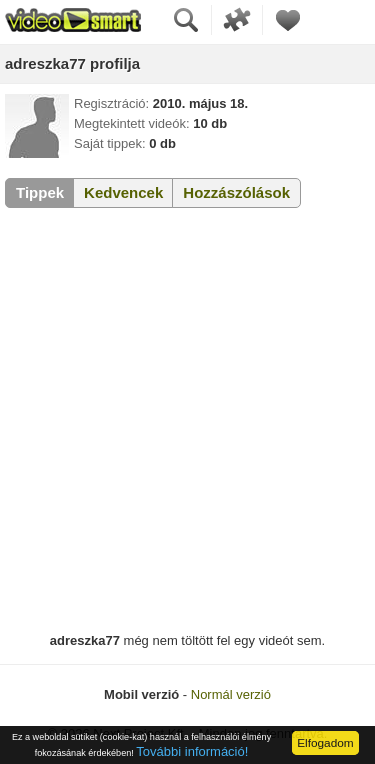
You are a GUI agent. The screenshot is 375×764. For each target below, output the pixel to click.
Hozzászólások (236, 192)
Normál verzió (231, 694)
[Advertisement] (187, 420)
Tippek (40, 192)
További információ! (192, 751)
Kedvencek (123, 192)
